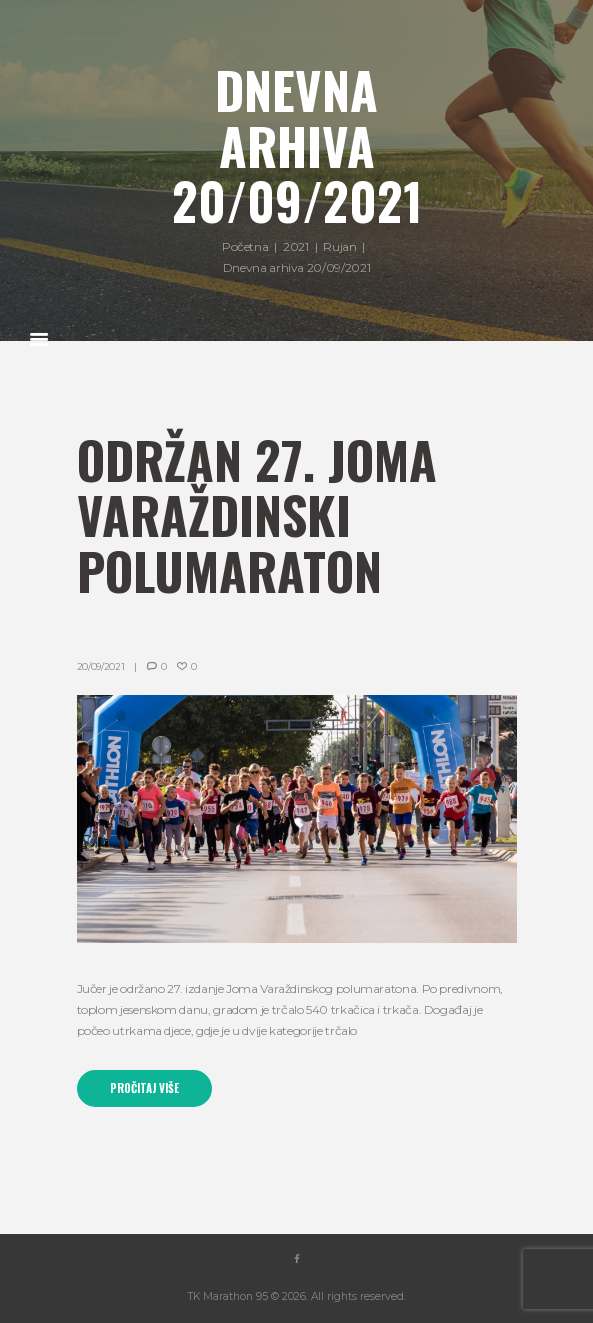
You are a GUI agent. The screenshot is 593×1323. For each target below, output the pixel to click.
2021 (296, 246)
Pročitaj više (144, 1088)
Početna (245, 246)
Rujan (339, 246)
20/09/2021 (101, 666)
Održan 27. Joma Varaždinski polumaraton (257, 515)
